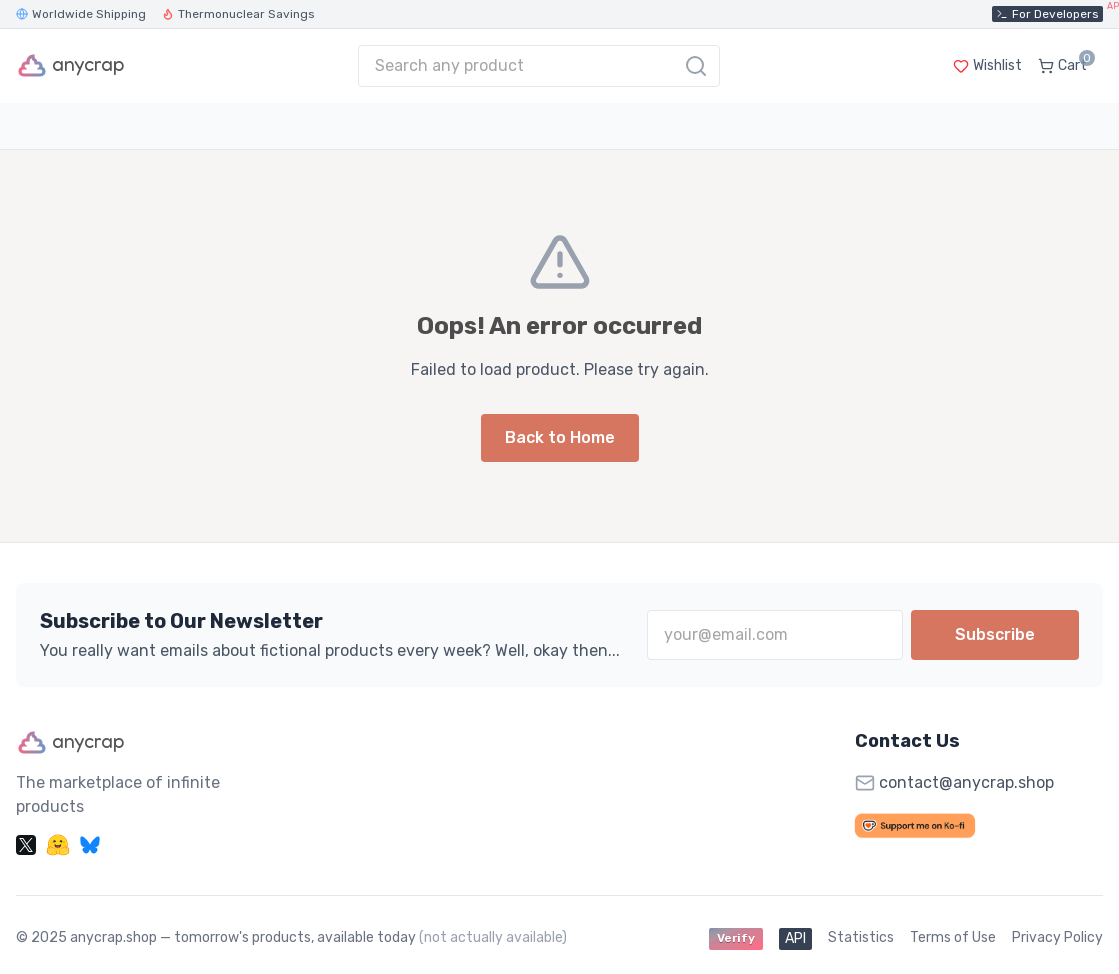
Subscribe (995, 634)
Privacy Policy (1057, 937)
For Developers (1049, 13)
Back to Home (560, 437)
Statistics (861, 937)
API (795, 938)
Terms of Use (953, 937)
